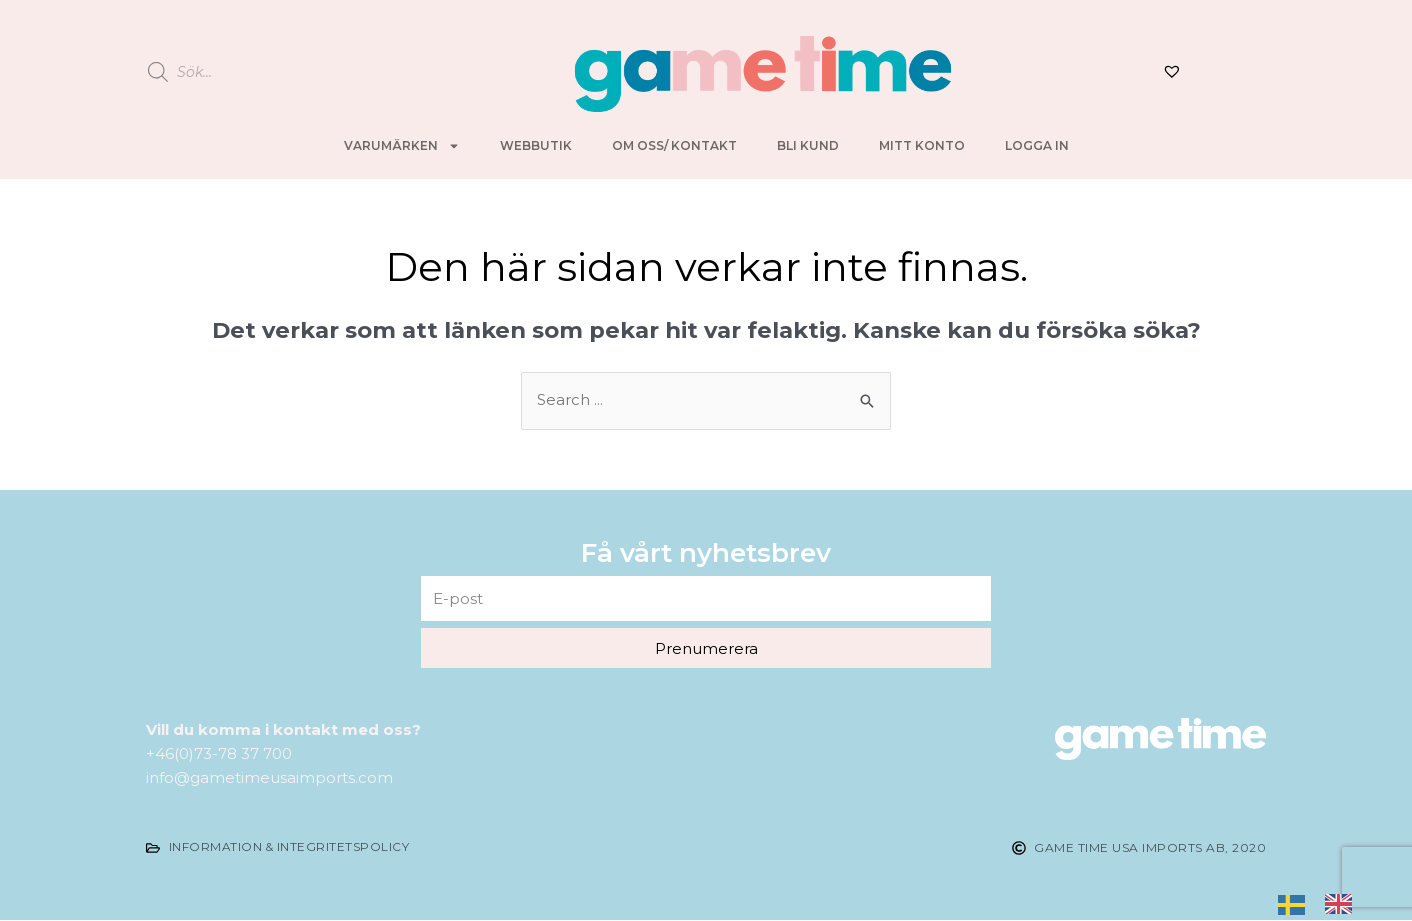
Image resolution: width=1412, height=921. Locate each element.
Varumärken (402, 146)
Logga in (1037, 145)
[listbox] (1325, 903)
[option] (1343, 902)
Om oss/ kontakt (674, 145)
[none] (1296, 903)
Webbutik (536, 145)
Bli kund (808, 145)
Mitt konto (922, 145)
